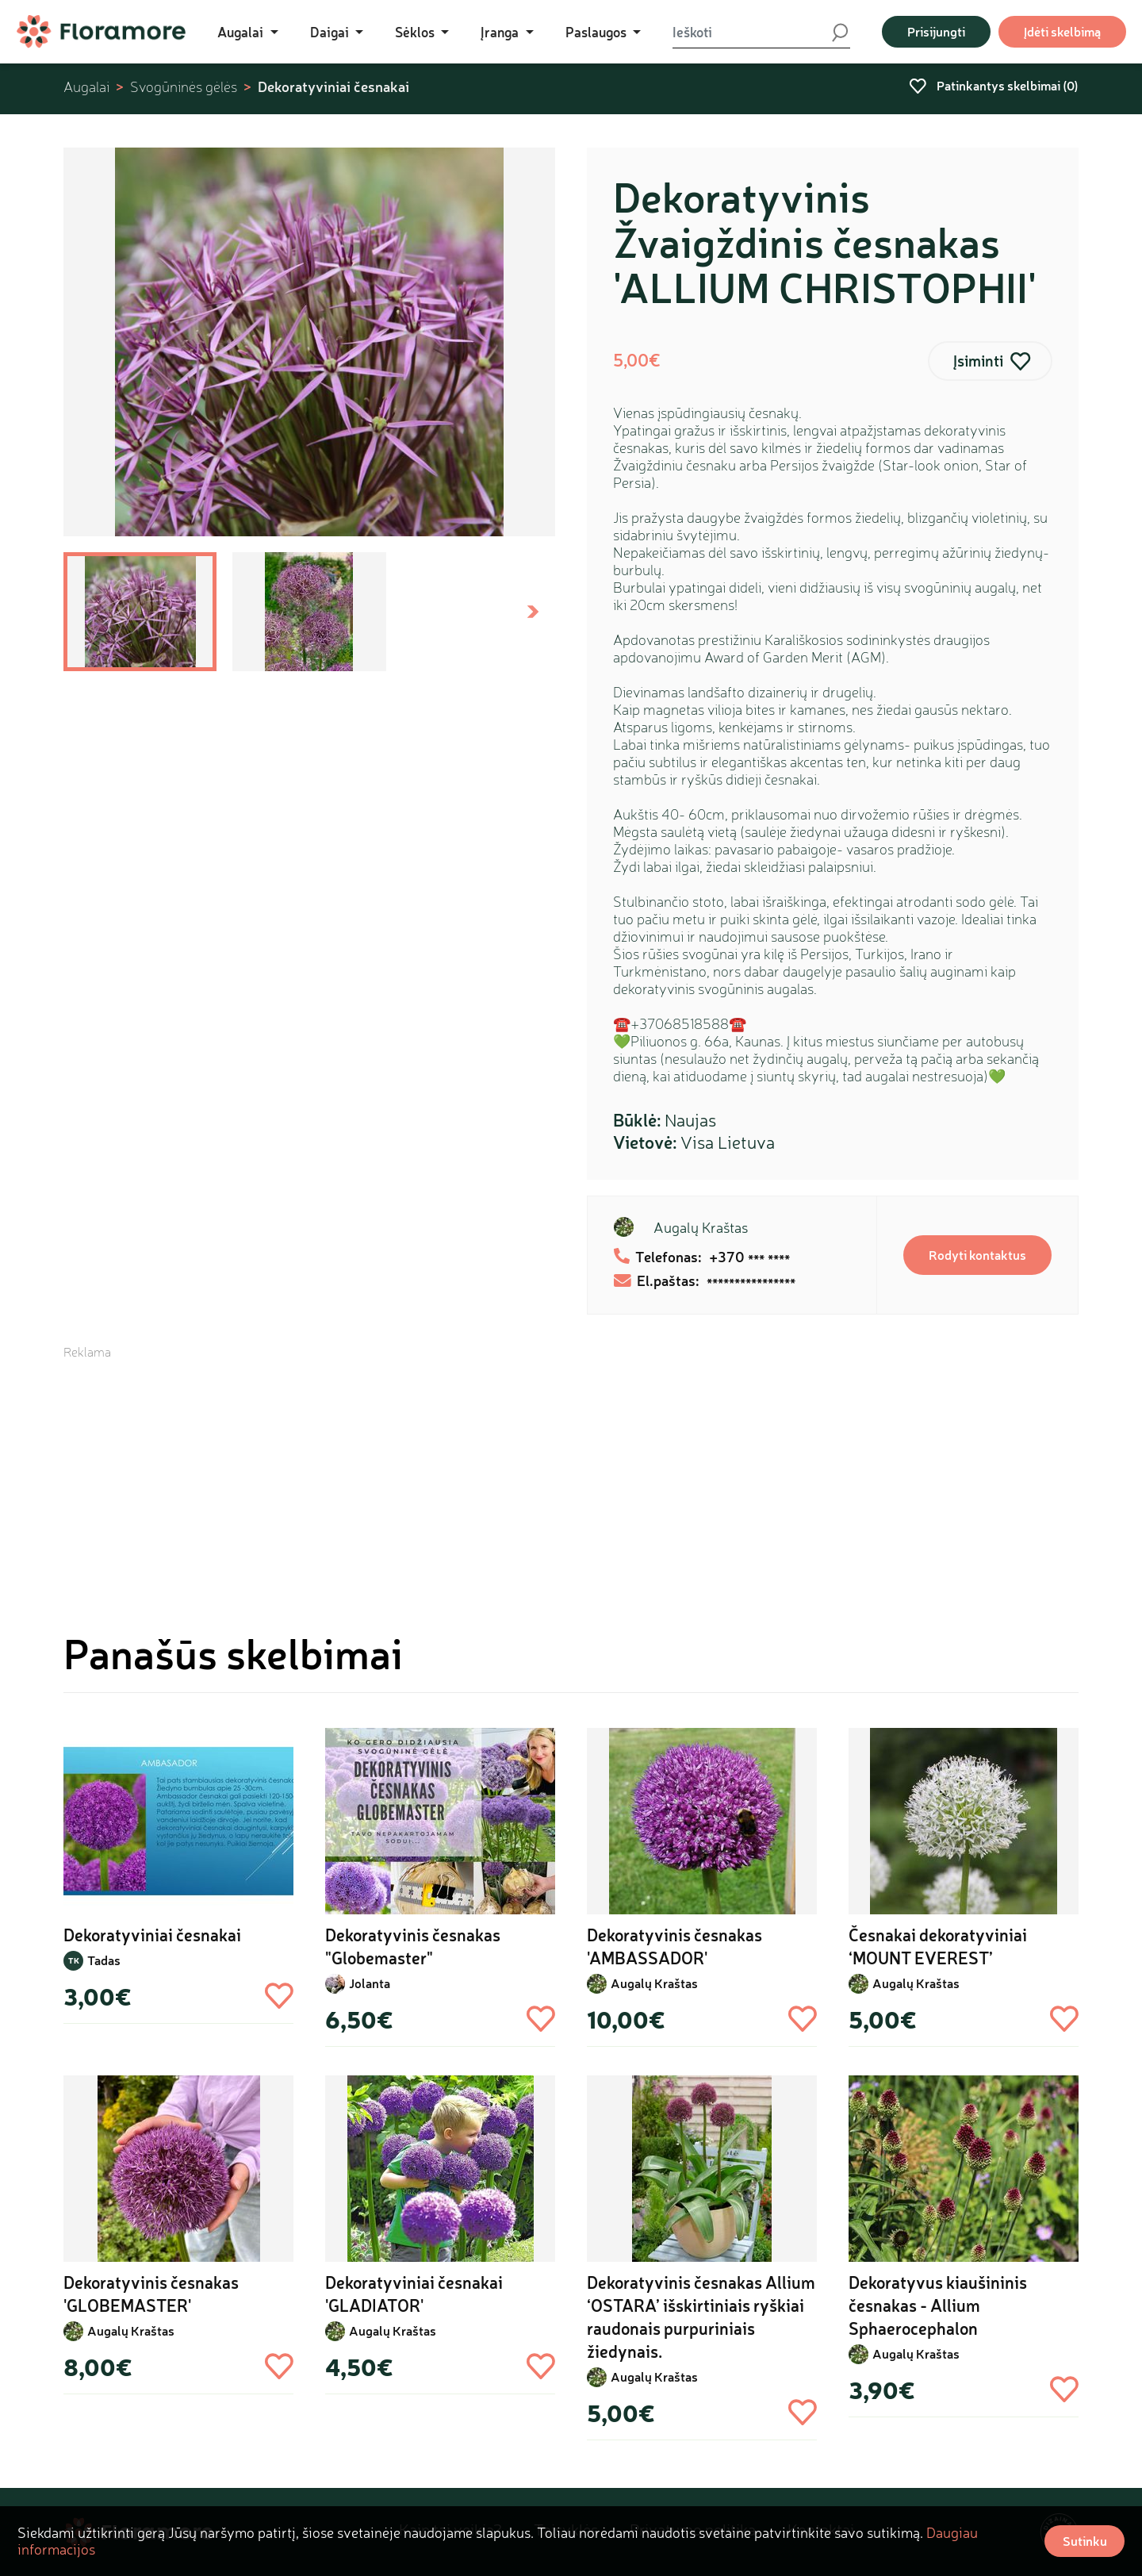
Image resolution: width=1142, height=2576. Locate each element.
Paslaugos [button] (597, 31)
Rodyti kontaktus (977, 1254)
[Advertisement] (571, 1472)
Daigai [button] (331, 31)
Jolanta (369, 1983)
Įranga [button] (501, 31)
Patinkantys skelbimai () (994, 85)
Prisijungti (936, 31)
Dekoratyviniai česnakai (333, 86)
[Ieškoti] (751, 32)
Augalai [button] (241, 31)
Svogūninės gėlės (183, 87)
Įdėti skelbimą (1062, 31)
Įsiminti (978, 360)
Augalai (86, 87)
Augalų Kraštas (700, 1227)
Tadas (104, 1960)
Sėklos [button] (416, 31)
